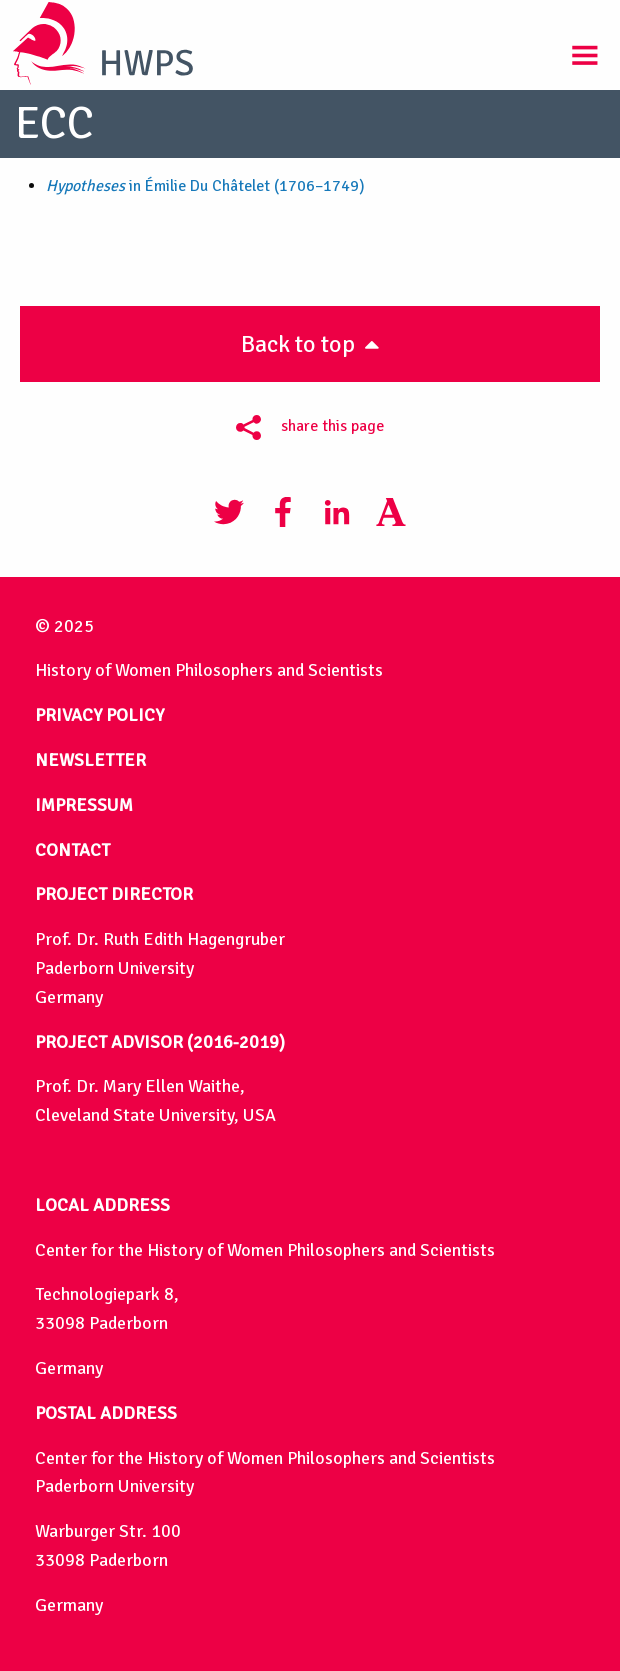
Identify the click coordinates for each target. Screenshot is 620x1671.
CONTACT (72, 850)
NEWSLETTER (90, 760)
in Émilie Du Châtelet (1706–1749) (205, 186)
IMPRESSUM (84, 805)
